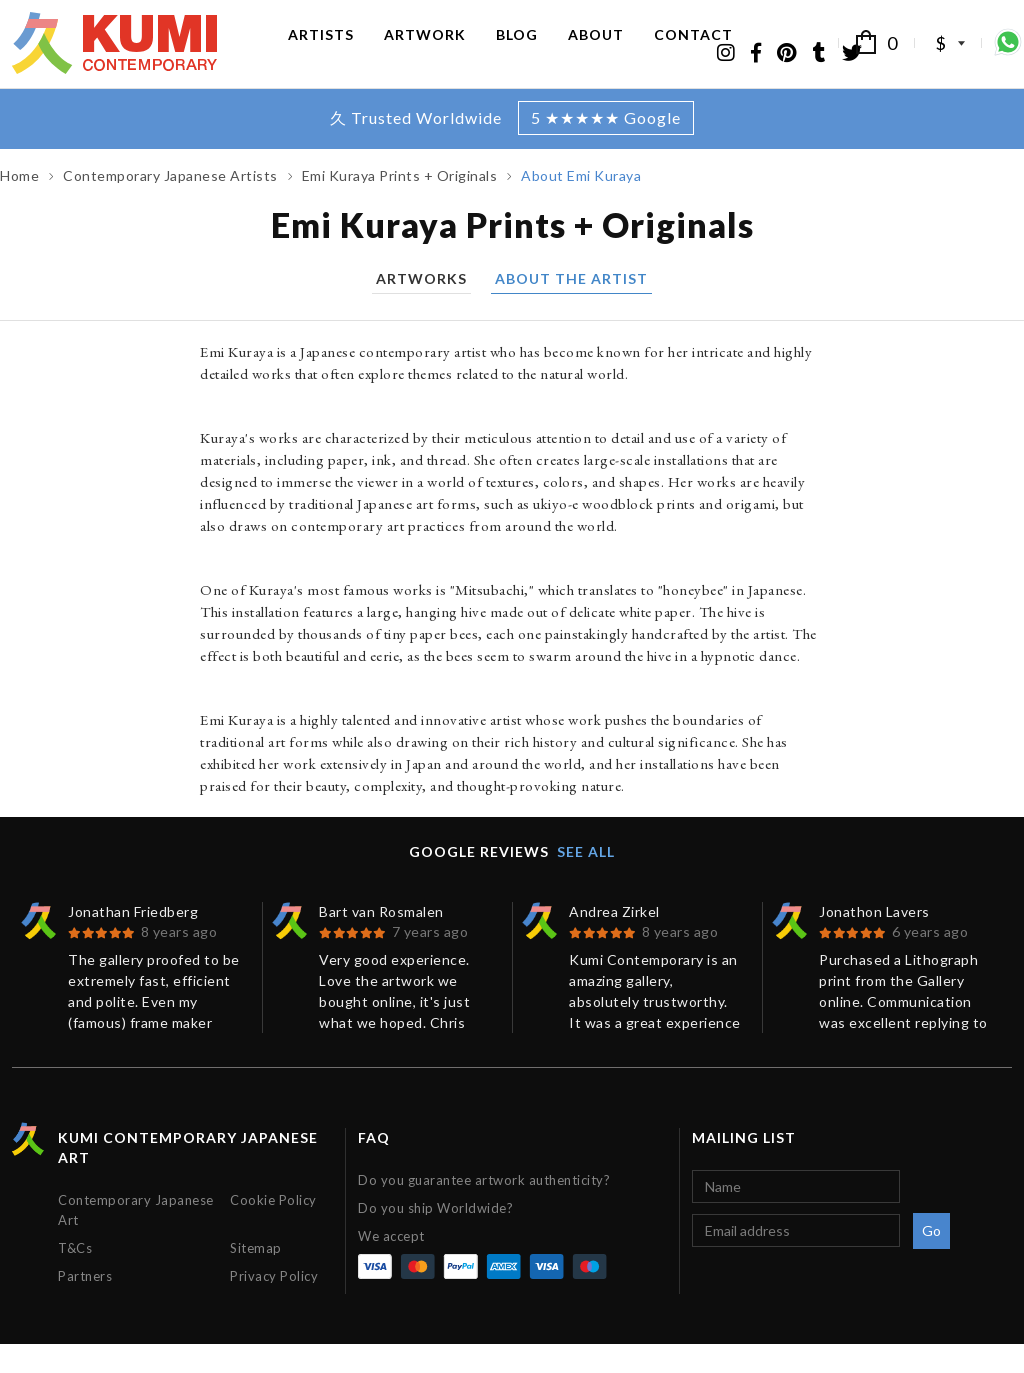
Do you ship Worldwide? (435, 1237)
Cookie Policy (273, 1229)
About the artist (571, 308)
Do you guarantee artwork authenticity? (484, 1209)
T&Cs (75, 1277)
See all (586, 880)
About (596, 47)
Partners (85, 1305)
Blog (517, 47)
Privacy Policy (274, 1305)
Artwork (425, 47)
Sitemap (256, 1277)
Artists (321, 47)
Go (932, 1259)
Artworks (421, 308)
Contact (693, 47)
